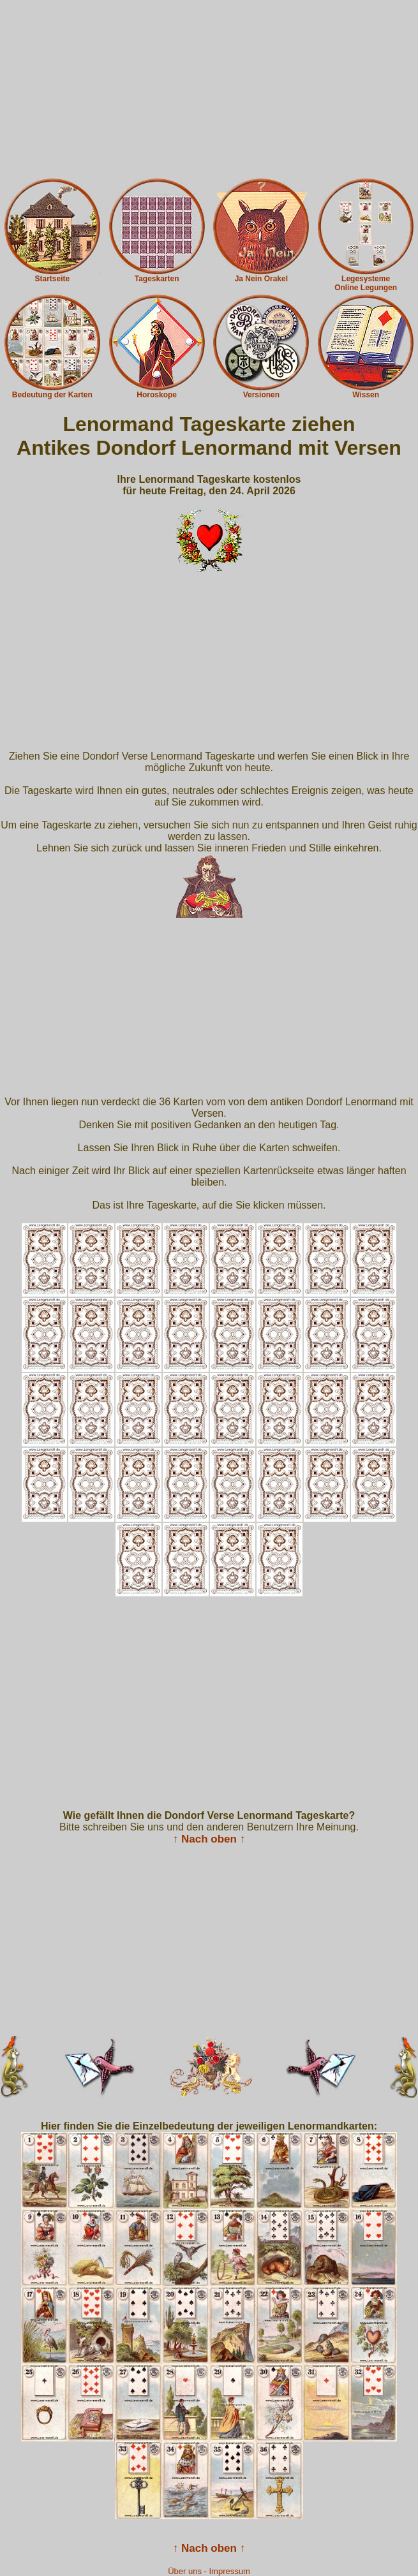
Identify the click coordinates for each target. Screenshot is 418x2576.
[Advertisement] (209, 89)
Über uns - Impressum (209, 2571)
